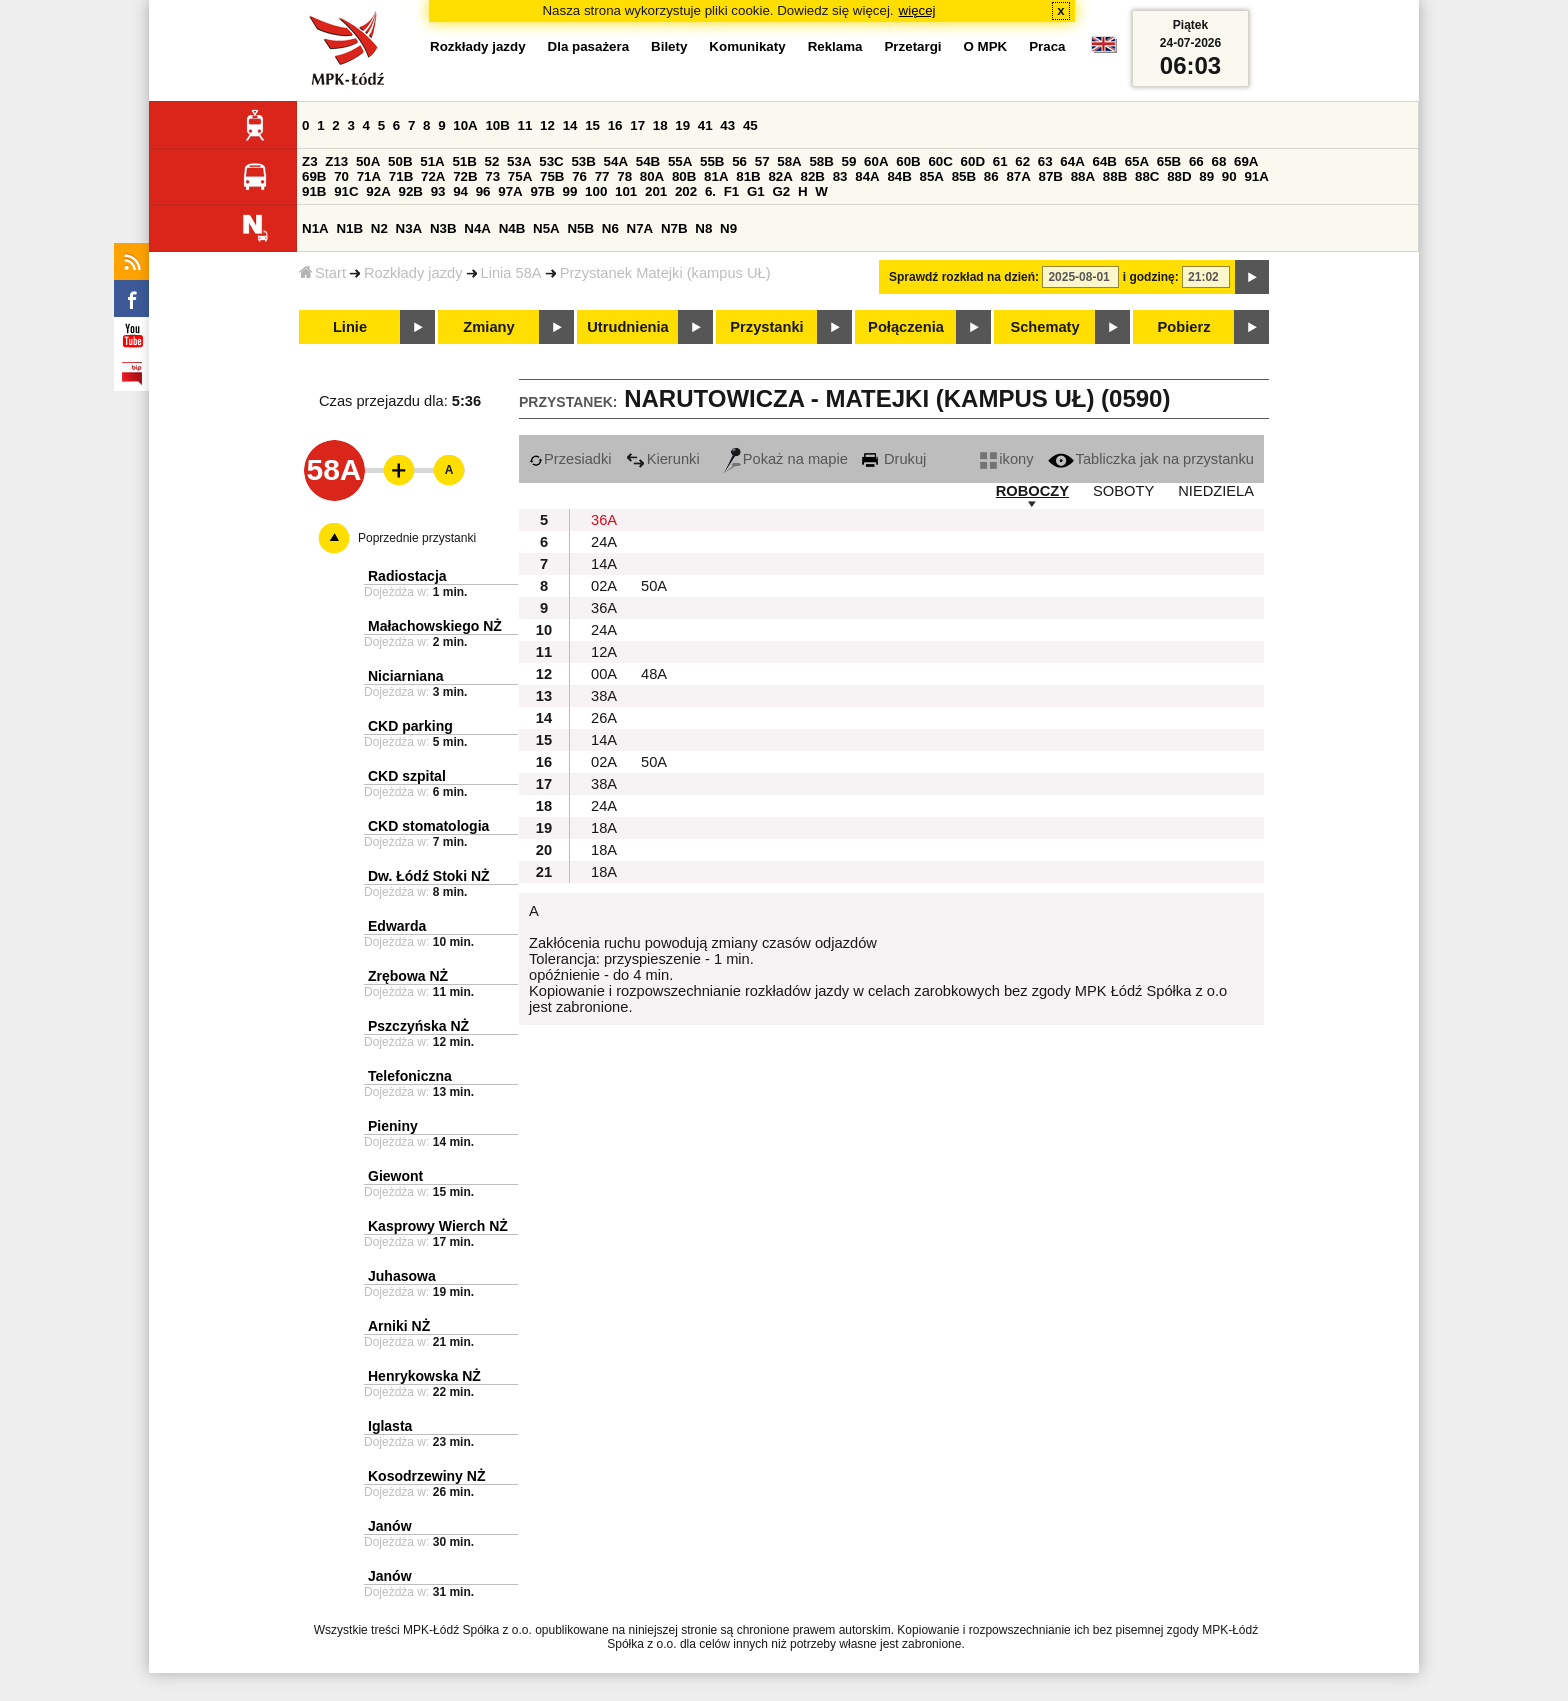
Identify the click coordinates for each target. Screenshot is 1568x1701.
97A (510, 191)
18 (660, 125)
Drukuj (894, 459)
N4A (477, 228)
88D (1179, 176)
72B (465, 176)
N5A (546, 228)
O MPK (986, 46)
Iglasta (390, 1426)
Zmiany (488, 327)
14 (570, 125)
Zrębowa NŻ (408, 976)
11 (525, 125)
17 (637, 125)
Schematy (1044, 327)
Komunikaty (747, 46)
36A (604, 520)
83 (840, 176)
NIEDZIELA (1216, 491)
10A (465, 125)
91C (346, 191)
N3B (443, 228)
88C (1147, 176)
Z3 (310, 161)
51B (464, 161)
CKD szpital (407, 776)
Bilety (669, 46)
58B (821, 161)
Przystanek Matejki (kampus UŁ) (665, 273)
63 (1045, 161)
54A (616, 161)
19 (682, 125)
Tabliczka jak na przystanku (1151, 459)
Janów (390, 1526)
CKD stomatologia (428, 826)
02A (604, 586)
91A (1256, 176)
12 (547, 125)
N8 (703, 228)
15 (592, 125)
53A (519, 161)
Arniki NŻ (399, 1326)
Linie (350, 327)
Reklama (835, 46)
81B (748, 176)
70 (341, 176)
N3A (409, 228)
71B (401, 176)
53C (551, 161)
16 (615, 125)
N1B (349, 228)
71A (369, 176)
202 (686, 191)
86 (991, 176)
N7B (674, 228)
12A (604, 652)
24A (604, 542)
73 (492, 176)
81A (716, 176)
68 (1218, 161)
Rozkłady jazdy (413, 273)
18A (604, 828)
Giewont (395, 1176)
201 (656, 191)
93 (438, 191)
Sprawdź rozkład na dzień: (964, 277)
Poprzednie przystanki (417, 538)
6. (710, 191)
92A (378, 191)
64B (1104, 161)
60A (876, 161)
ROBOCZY (1032, 491)
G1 (756, 191)
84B (899, 176)
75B (552, 176)
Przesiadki (570, 459)
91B (314, 191)
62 (1022, 161)
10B (497, 125)
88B (1115, 176)
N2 (379, 228)
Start (322, 273)
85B (964, 176)
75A (520, 176)
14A (604, 564)
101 (626, 191)
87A (1018, 176)
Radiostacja (407, 576)
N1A (315, 228)
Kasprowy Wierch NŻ (438, 1226)
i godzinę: (1151, 277)
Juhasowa (402, 1276)
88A (1083, 176)
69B (314, 176)
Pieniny (393, 1126)
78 (624, 176)
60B (908, 161)
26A (604, 718)
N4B (512, 228)
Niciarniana (405, 676)
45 (750, 125)
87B (1051, 176)
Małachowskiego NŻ (435, 626)
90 (1229, 176)
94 (460, 191)
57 (762, 161)
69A (1246, 161)
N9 (728, 228)
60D (973, 161)
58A (789, 161)
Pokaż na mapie (786, 459)
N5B (580, 228)
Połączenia (906, 327)
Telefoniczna (410, 1076)
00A (604, 674)
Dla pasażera (589, 46)
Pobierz (1184, 327)
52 (492, 161)
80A (652, 176)
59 (849, 161)
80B (684, 176)
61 (1000, 161)
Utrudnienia (627, 327)
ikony (1006, 459)
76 (579, 176)
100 (596, 191)
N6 (610, 228)
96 (483, 191)
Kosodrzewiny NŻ (426, 1476)
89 (1206, 176)
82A (780, 176)
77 (602, 176)
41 (705, 125)
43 (727, 125)
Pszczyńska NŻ (418, 1026)
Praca (1047, 46)
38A (604, 696)
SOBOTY (1123, 491)
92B (410, 191)
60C (940, 161)
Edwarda (397, 926)
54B (648, 161)
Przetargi (912, 46)
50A (368, 161)
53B (583, 161)
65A (1137, 161)
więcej (917, 10)
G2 (781, 191)
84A (867, 176)
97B (542, 191)
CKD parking (410, 726)
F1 (732, 191)
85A (932, 176)
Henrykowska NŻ (424, 1376)
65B (1169, 161)
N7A (640, 228)
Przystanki (766, 327)
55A (680, 161)
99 (570, 191)
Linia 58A (511, 273)
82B (813, 176)
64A (1072, 161)
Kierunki (663, 459)
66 (1196, 161)
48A (654, 674)
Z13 (336, 161)
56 (739, 161)
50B (400, 161)
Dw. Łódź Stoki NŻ (429, 876)
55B (712, 161)
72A (433, 176)
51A (432, 161)
